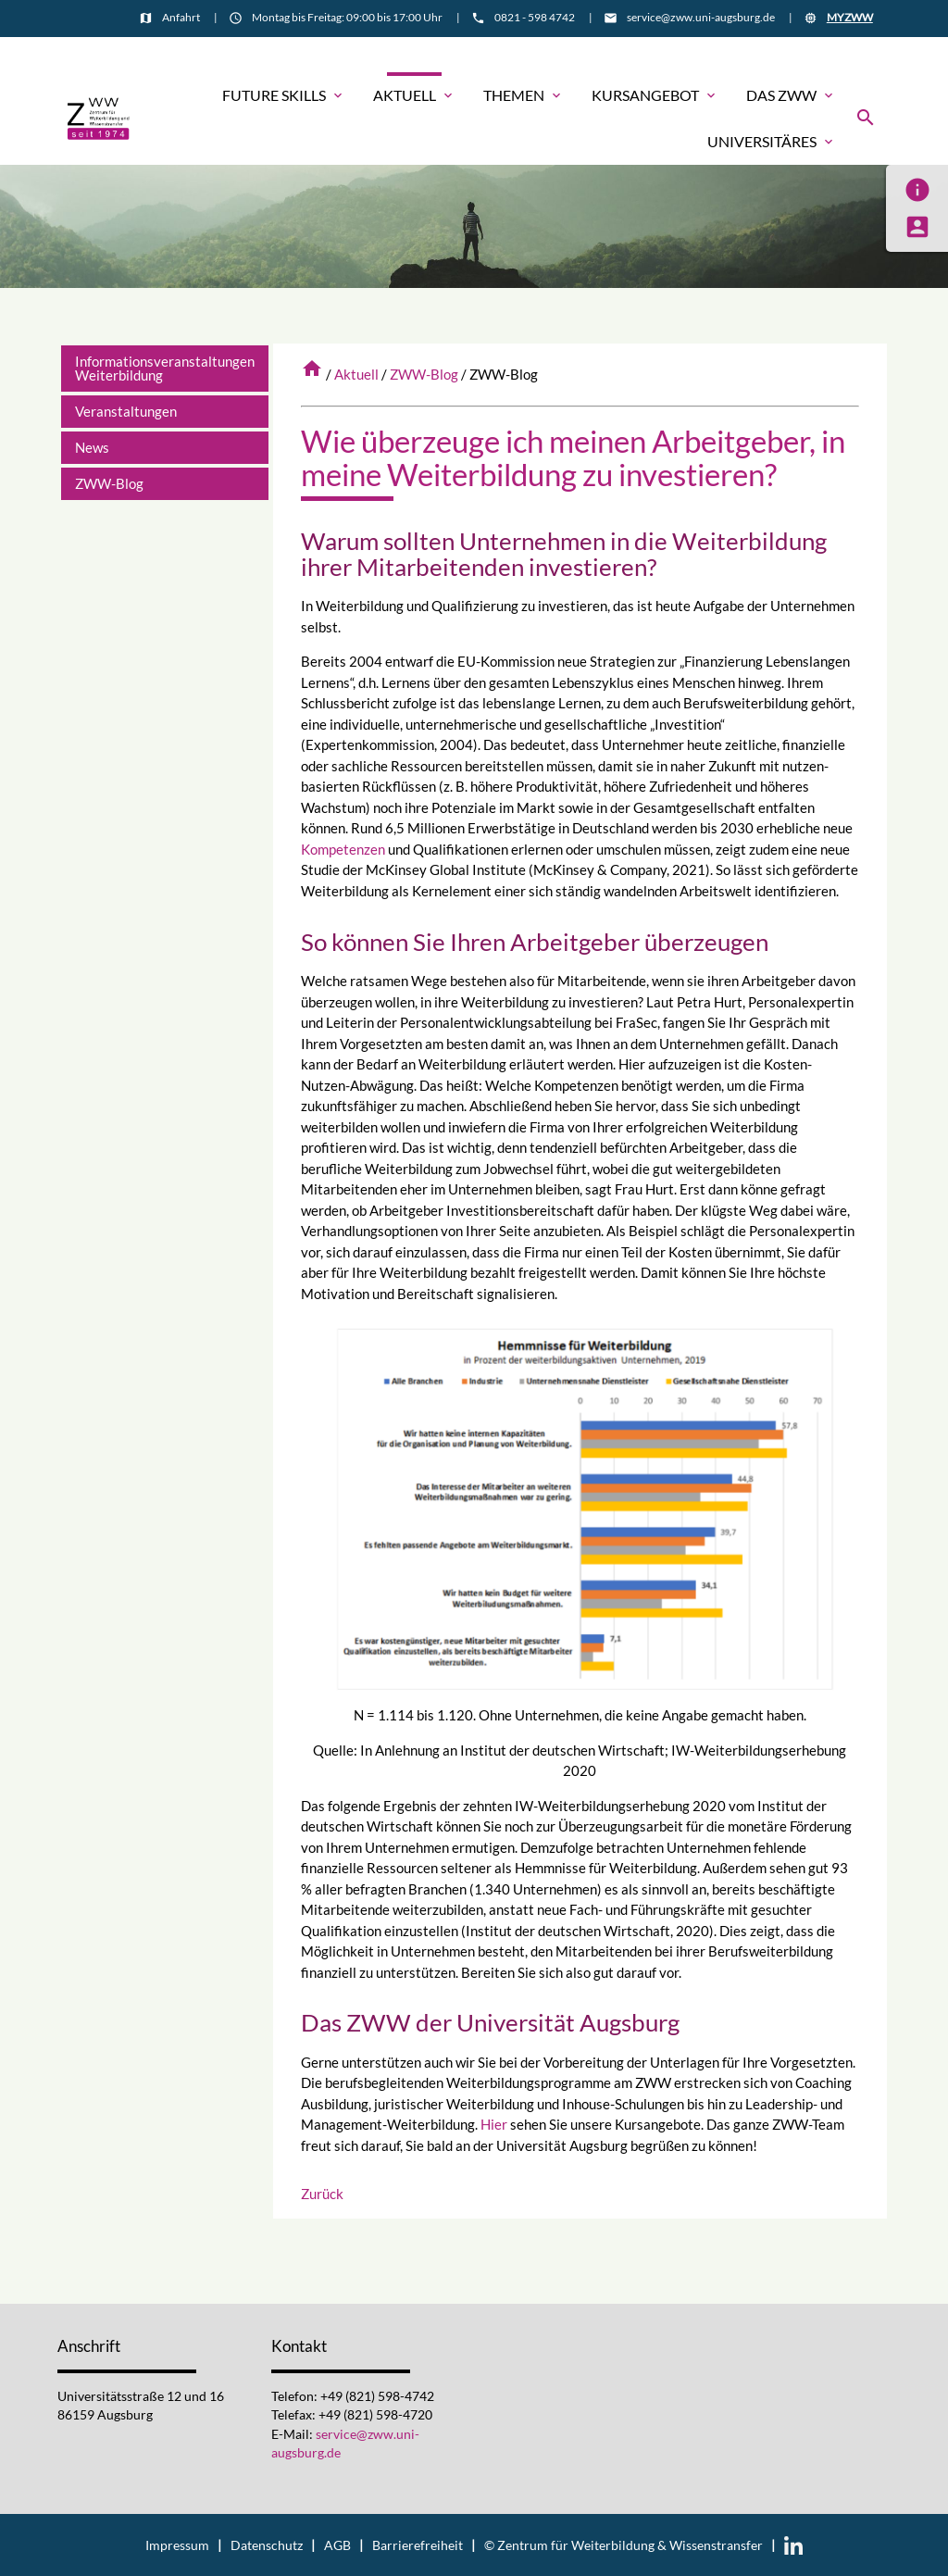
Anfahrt (181, 17)
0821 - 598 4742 (534, 17)
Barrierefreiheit (417, 2545)
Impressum (177, 2545)
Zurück (322, 2193)
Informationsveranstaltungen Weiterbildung (165, 368)
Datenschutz (267, 2545)
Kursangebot (655, 95)
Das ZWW (791, 95)
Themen (523, 95)
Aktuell (414, 95)
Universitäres (771, 142)
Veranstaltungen (126, 411)
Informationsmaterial (817, 52)
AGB (337, 2545)
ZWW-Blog (424, 374)
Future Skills (283, 95)
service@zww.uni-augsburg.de (701, 17)
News (92, 447)
